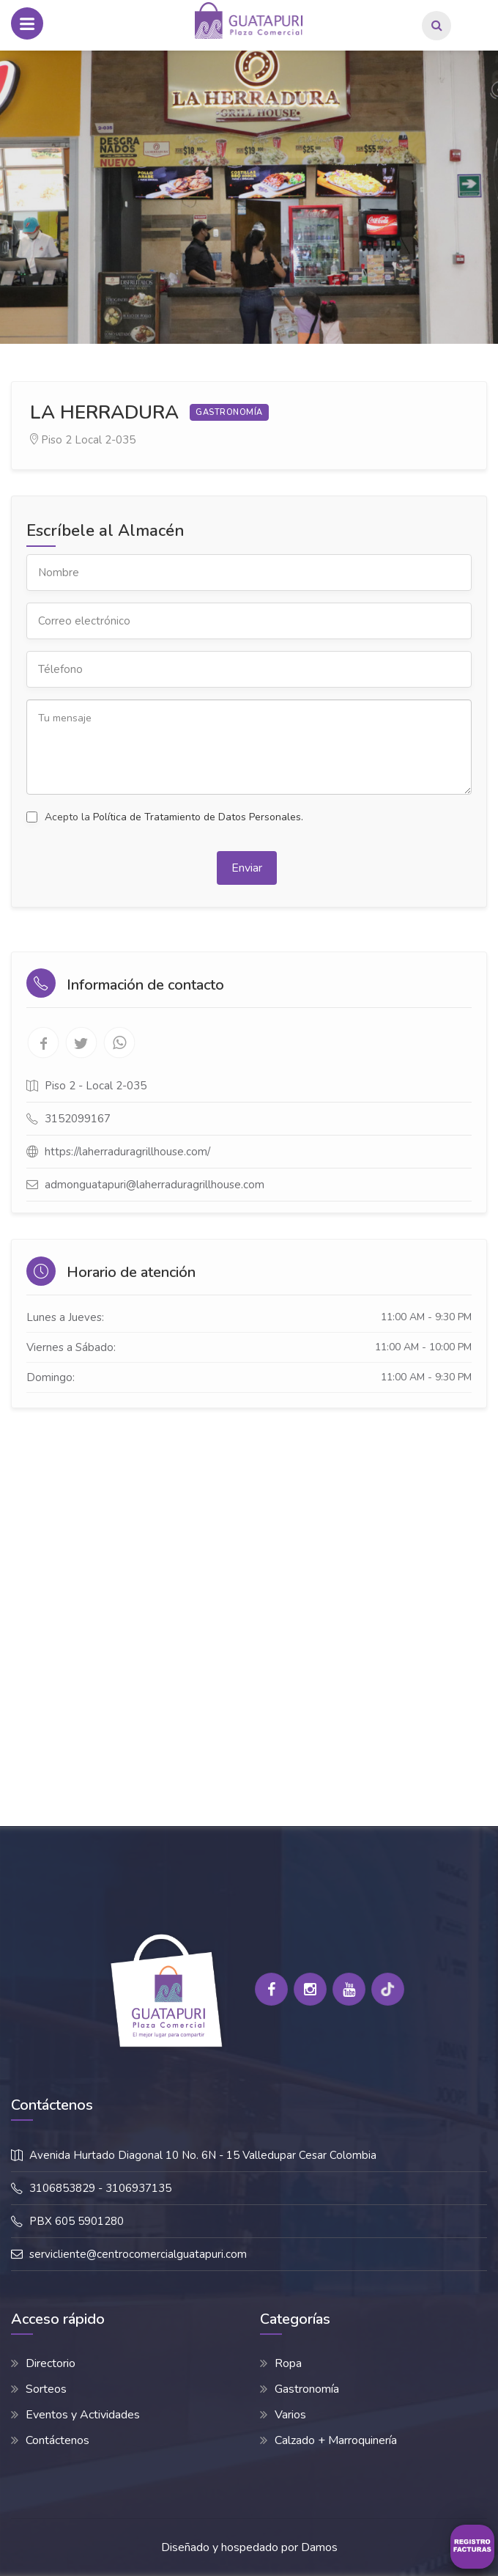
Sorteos (46, 2389)
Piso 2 (56, 440)
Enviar (246, 868)
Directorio (50, 2363)
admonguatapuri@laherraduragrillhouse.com (154, 1184)
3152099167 (78, 1118)
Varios (290, 2415)
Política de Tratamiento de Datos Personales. (198, 817)
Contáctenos (57, 2440)
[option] (249, 197)
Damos (319, 2547)
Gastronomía (307, 2389)
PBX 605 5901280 (76, 2221)
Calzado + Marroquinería (336, 2440)
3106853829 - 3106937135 (100, 2188)
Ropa (288, 2363)
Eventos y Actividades (83, 2415)
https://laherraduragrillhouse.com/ (127, 1151)
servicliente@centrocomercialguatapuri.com (138, 2254)
